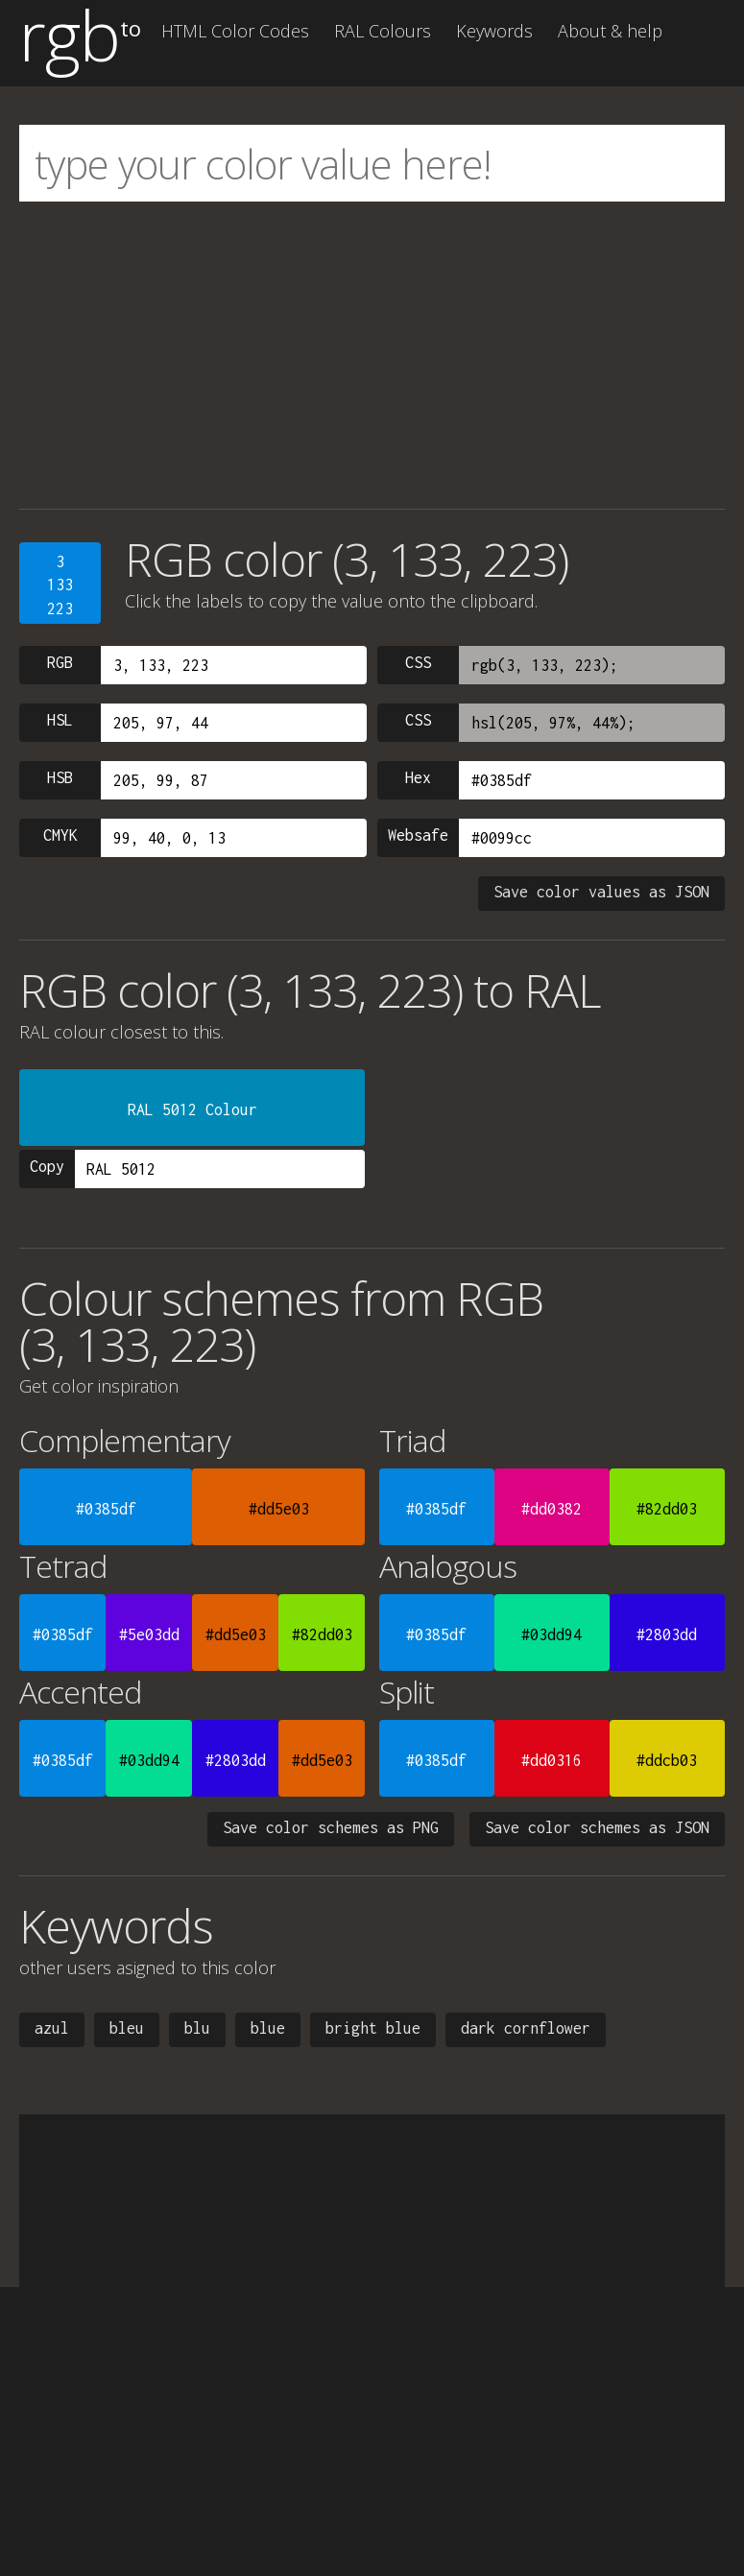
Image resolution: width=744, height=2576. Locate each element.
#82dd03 (666, 1508)
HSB (60, 777)
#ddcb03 (666, 1760)
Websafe (418, 835)
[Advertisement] (372, 355)
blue (268, 2028)
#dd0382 (551, 1508)
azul (52, 2028)
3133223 (60, 585)
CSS (418, 662)
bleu (126, 2028)
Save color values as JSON (601, 891)
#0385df (106, 1508)
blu (197, 2028)
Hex (418, 777)
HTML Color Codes (235, 30)
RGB (60, 662)
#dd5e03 (279, 1508)
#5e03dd (149, 1634)
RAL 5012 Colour (192, 1109)
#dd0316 (551, 1760)
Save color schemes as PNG (331, 1827)
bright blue (372, 2028)
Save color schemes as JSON (597, 1827)
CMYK (60, 835)
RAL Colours (382, 30)
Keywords (494, 30)
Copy (47, 1166)
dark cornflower (525, 2028)
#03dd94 (551, 1634)
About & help (610, 30)
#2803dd (666, 1634)
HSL (60, 719)
